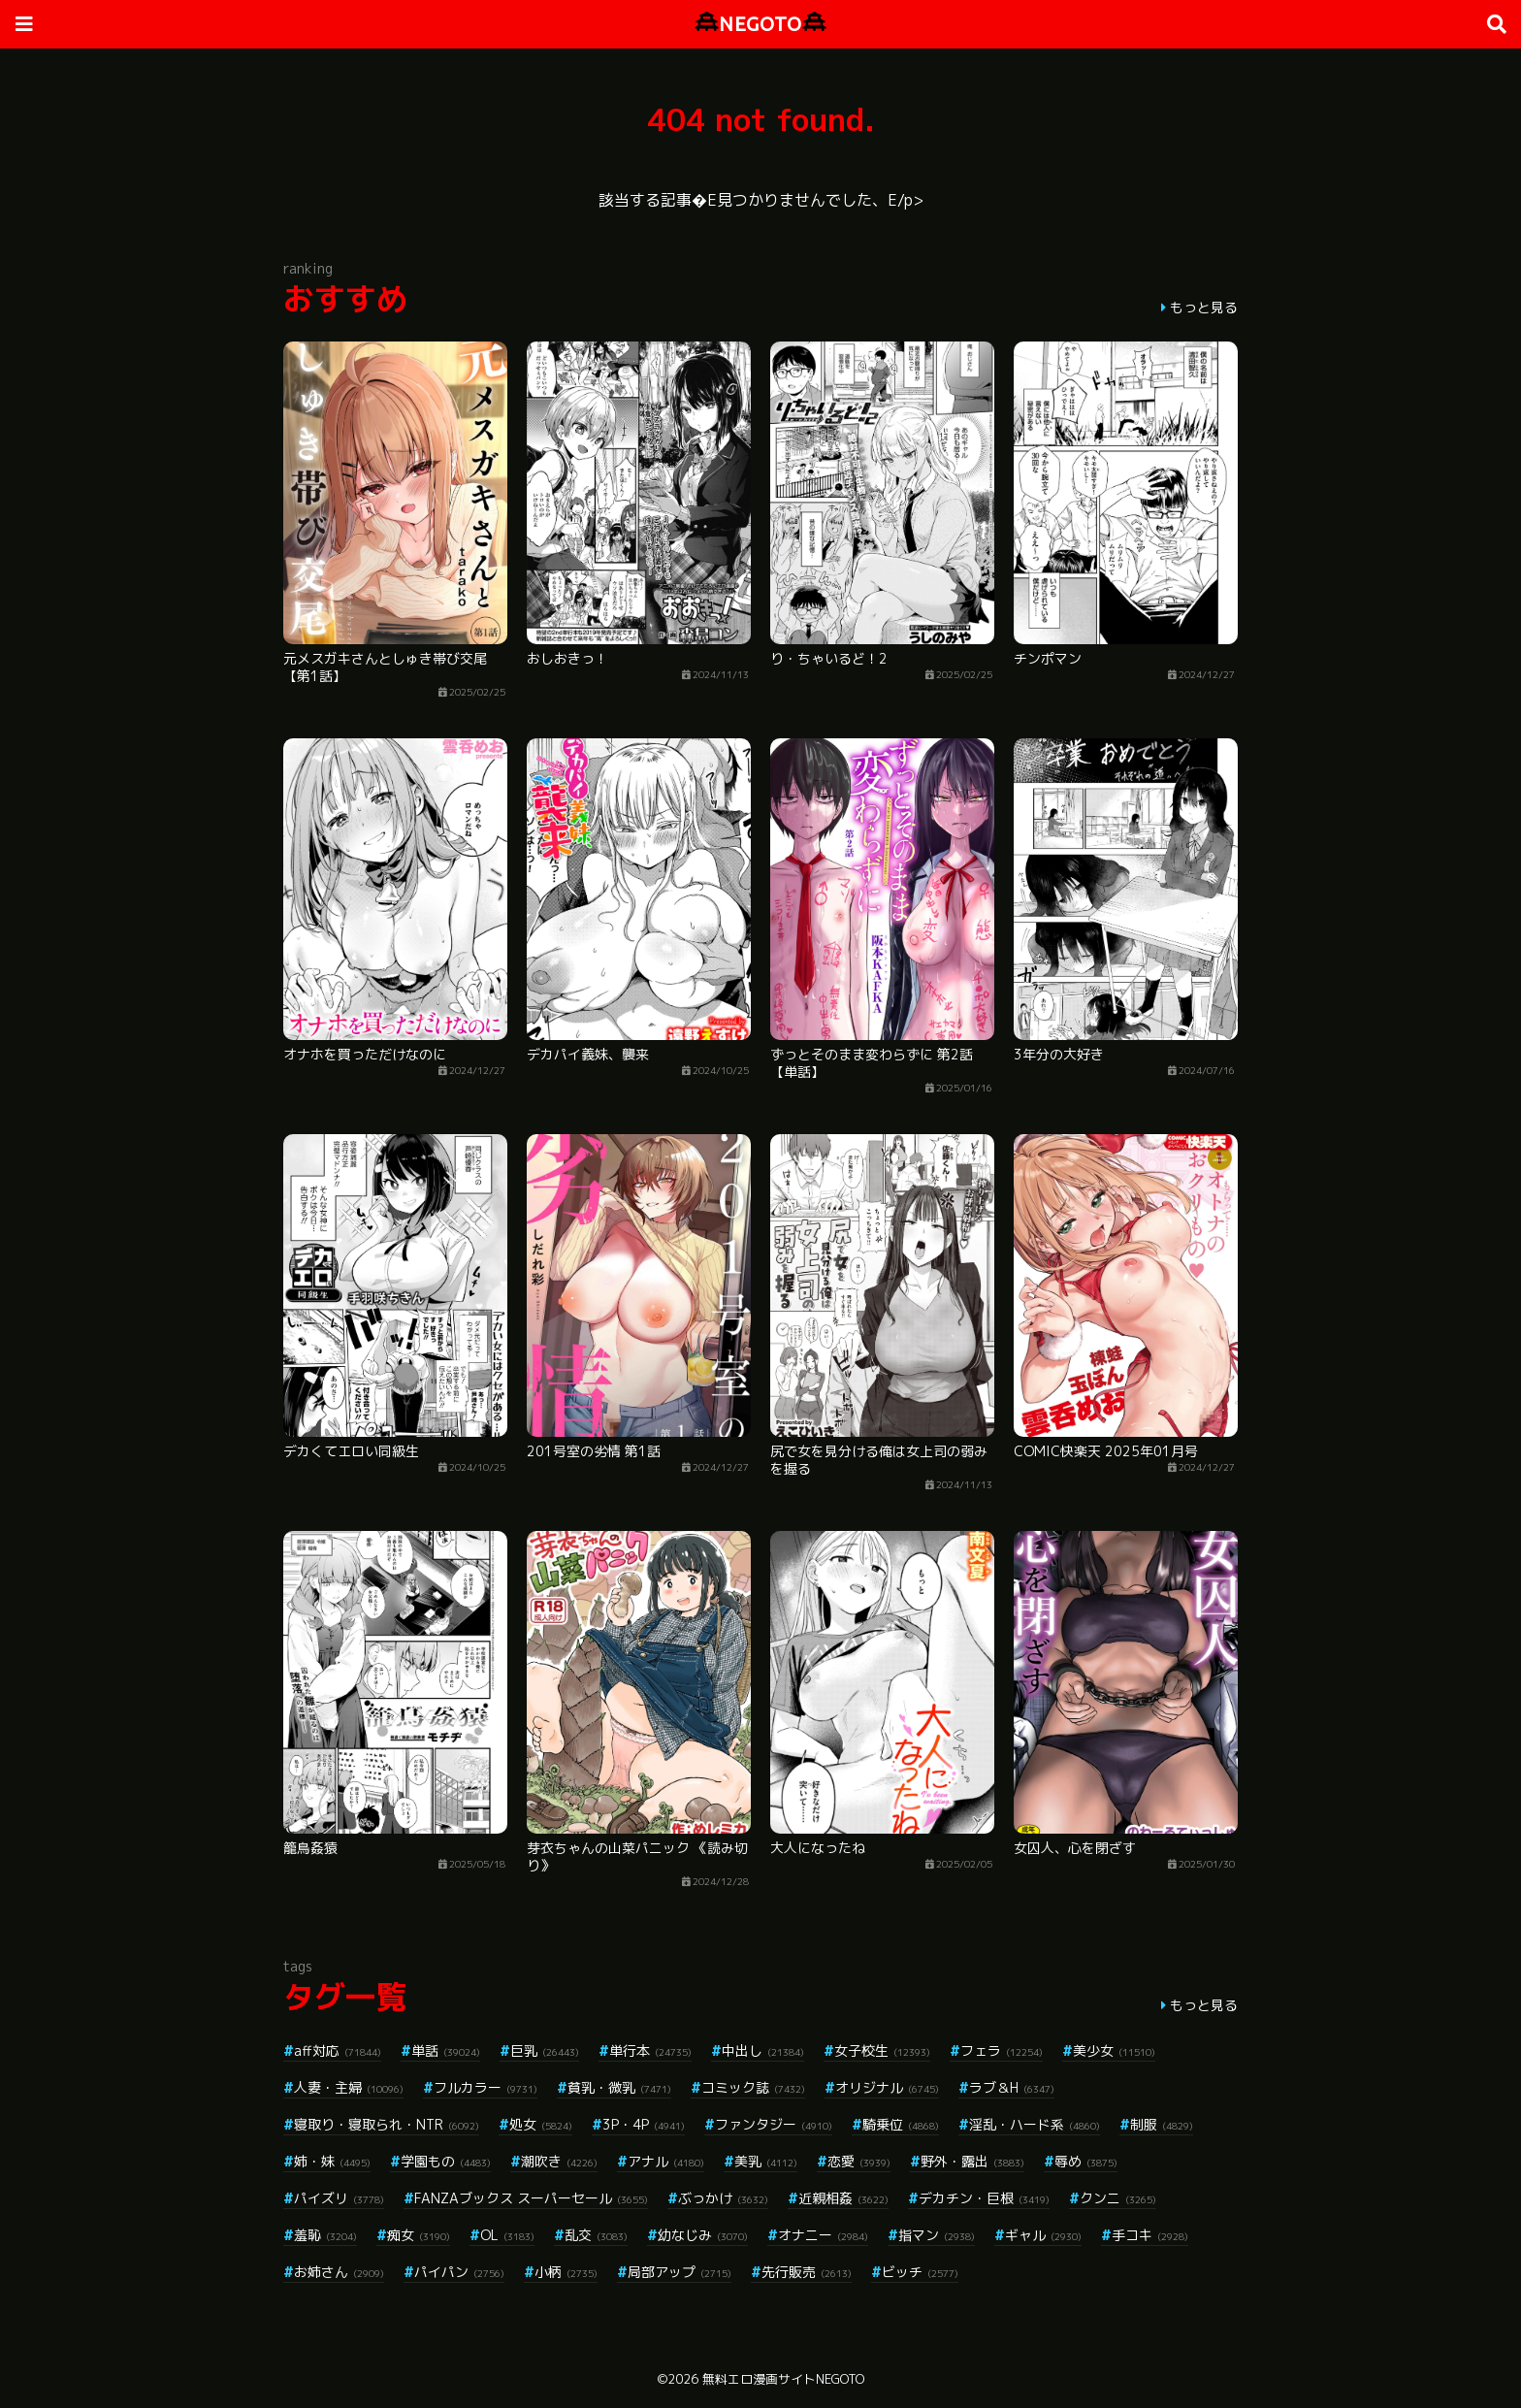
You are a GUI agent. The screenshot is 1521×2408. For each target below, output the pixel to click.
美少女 (1114, 2050)
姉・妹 (332, 2161)
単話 (445, 2050)
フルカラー (485, 2087)
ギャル (1043, 2235)
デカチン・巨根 (984, 2198)
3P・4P (643, 2124)
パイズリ (339, 2198)
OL (507, 2235)
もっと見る (1204, 307)
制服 (1161, 2124)
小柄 (566, 2271)
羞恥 (325, 2235)
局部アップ (679, 2271)
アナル (666, 2161)
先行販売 (806, 2271)
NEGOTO (760, 24)
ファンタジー (773, 2124)
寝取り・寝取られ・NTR (386, 2124)
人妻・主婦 (349, 2087)
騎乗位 (900, 2124)
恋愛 (858, 2161)
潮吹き (559, 2161)
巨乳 (544, 2050)
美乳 (765, 2161)
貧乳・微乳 (619, 2087)
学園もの (446, 2161)
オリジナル (887, 2087)
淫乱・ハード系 (1034, 2124)
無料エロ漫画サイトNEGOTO (783, 2379)
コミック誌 (753, 2087)
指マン (936, 2235)
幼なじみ (703, 2235)
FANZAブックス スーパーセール (531, 2198)
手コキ (1150, 2235)
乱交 (596, 2235)
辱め (1085, 2161)
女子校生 (882, 2050)
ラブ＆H (1011, 2087)
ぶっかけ (723, 2198)
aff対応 (337, 2050)
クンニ (1118, 2198)
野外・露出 (972, 2161)
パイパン (459, 2271)
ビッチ (920, 2271)
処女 (540, 2124)
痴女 (418, 2235)
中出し (763, 2050)
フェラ (1001, 2050)
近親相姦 (843, 2198)
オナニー (823, 2235)
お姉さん (339, 2271)
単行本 (650, 2050)
